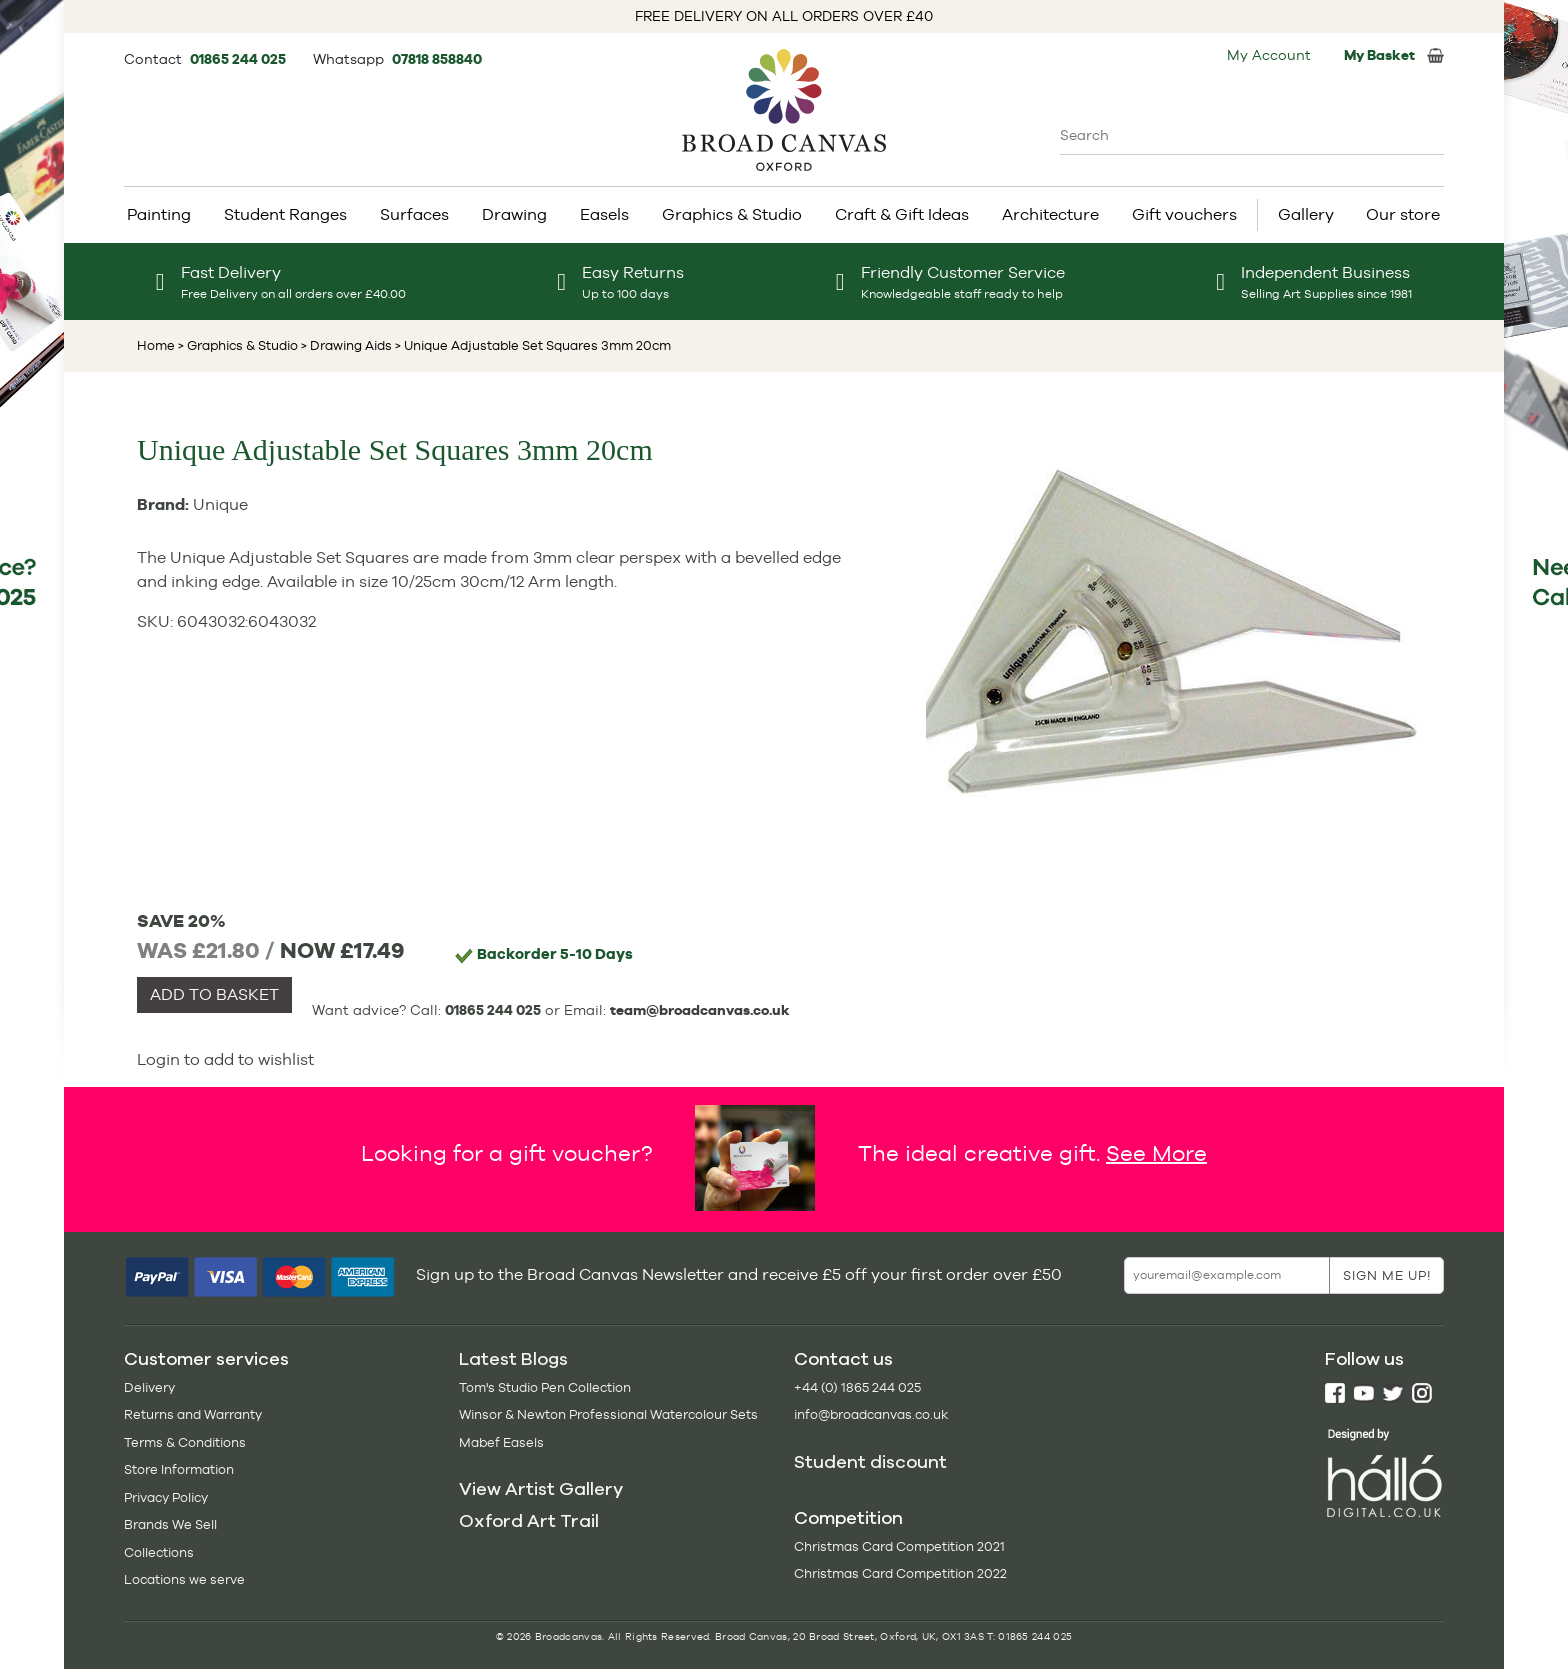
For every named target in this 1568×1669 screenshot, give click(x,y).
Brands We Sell (170, 1524)
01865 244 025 (239, 59)
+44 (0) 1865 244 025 (857, 1387)
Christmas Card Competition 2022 (900, 1573)
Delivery (149, 1387)
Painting (159, 214)
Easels (604, 214)
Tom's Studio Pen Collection (545, 1387)
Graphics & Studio (732, 214)
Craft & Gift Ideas (902, 214)
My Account (1269, 55)
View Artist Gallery (541, 1489)
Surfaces (414, 214)
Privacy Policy (166, 1497)
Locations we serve (184, 1579)
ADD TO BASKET (214, 994)
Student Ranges (285, 214)
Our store (1403, 214)
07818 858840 (437, 59)
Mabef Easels (501, 1442)
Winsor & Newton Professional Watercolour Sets (608, 1414)
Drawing (514, 214)
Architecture (1050, 214)
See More (1156, 1152)
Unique (220, 504)
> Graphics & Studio (238, 345)
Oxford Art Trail (529, 1521)
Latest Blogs (513, 1359)
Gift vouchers (1184, 214)
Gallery (1306, 214)
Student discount (870, 1462)
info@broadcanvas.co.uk (871, 1414)
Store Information (179, 1469)
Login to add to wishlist (225, 1059)
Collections (159, 1552)
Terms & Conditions (185, 1442)
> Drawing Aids (345, 345)
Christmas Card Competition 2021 (899, 1546)
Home (156, 345)
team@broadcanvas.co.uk (700, 1010)
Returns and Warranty (193, 1414)
